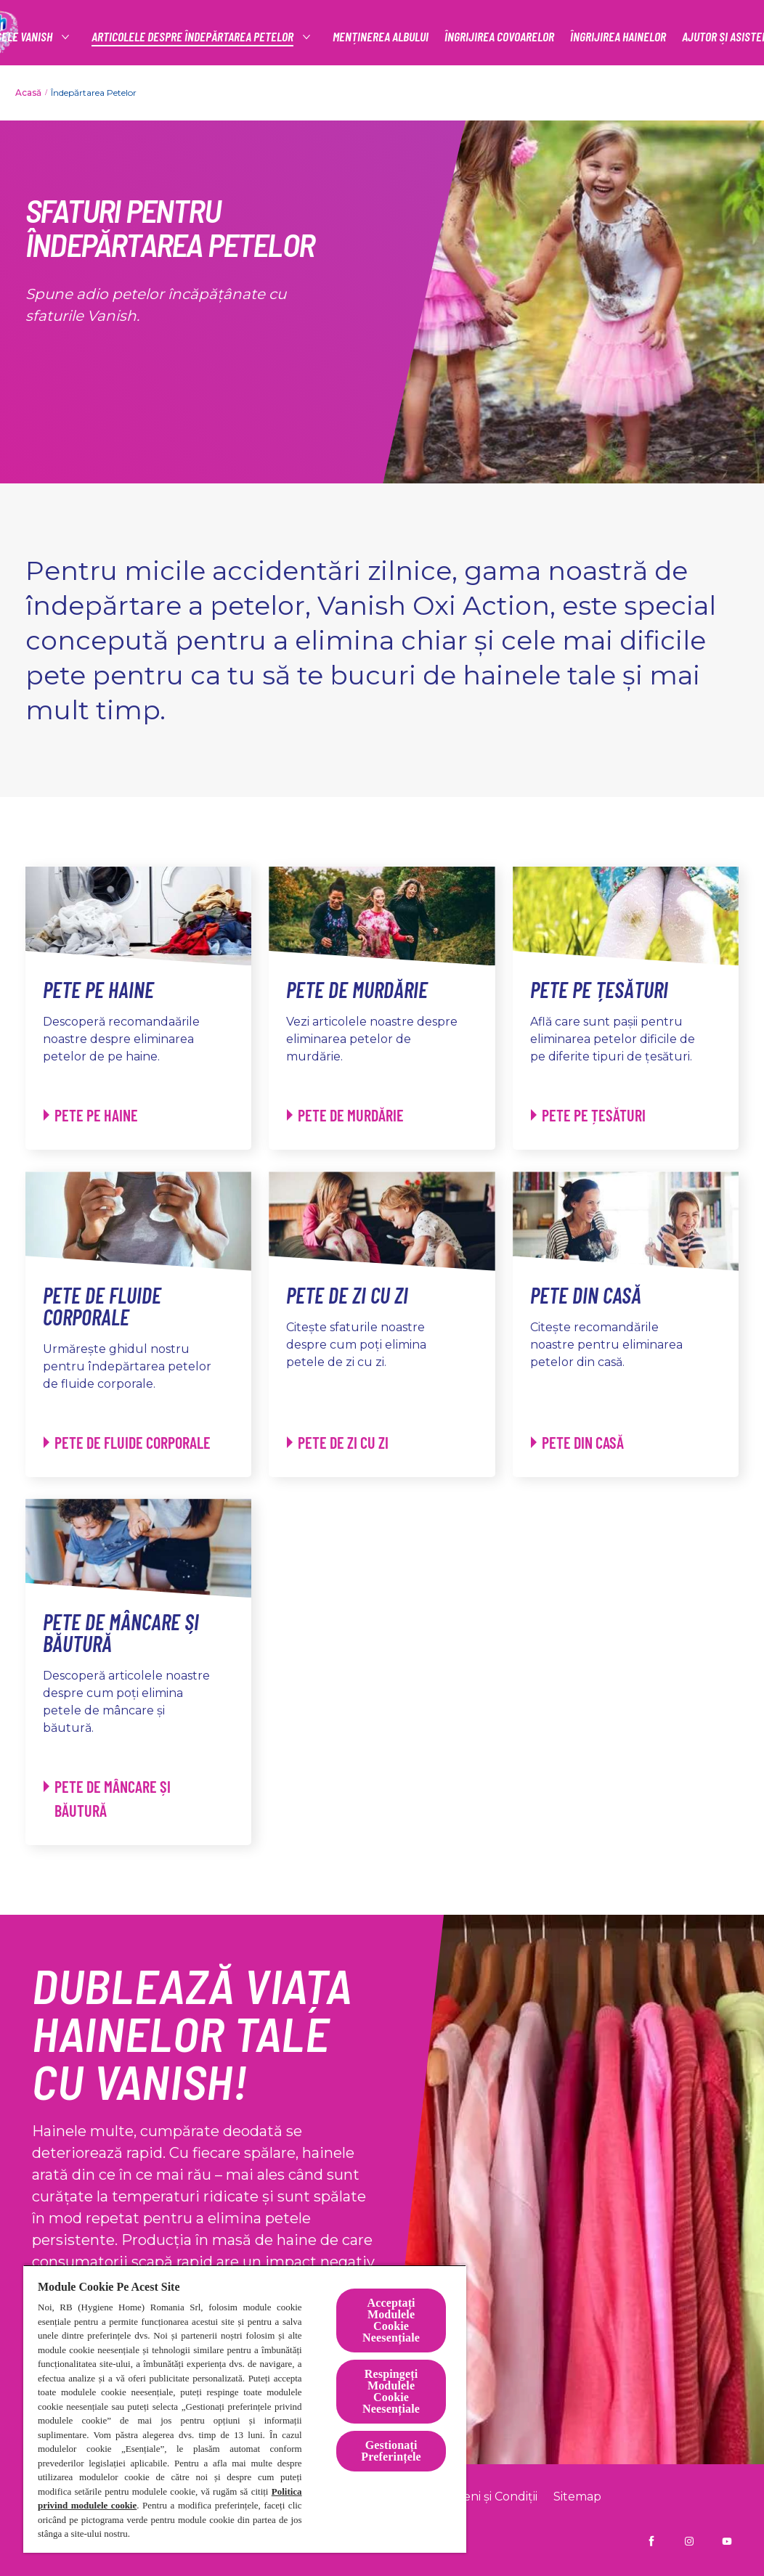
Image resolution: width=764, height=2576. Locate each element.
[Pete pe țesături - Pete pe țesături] (588, 1115)
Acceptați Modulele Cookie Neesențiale (391, 2320)
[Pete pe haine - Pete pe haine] (91, 1115)
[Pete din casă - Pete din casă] (577, 1442)
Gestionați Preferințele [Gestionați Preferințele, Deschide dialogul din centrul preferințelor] (390, 2451)
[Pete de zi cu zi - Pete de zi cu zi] (337, 1442)
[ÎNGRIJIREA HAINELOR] (618, 36)
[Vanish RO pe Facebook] (651, 2541)
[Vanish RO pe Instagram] (689, 2541)
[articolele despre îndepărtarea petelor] (193, 36)
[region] (244, 2409)
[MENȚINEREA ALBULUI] (380, 36)
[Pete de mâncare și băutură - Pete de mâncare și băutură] (130, 1798)
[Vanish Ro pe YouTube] (727, 2541)
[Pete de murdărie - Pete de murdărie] (345, 1115)
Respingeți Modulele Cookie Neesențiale (391, 2391)
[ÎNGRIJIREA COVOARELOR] (499, 36)
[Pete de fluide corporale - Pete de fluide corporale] (127, 1442)
